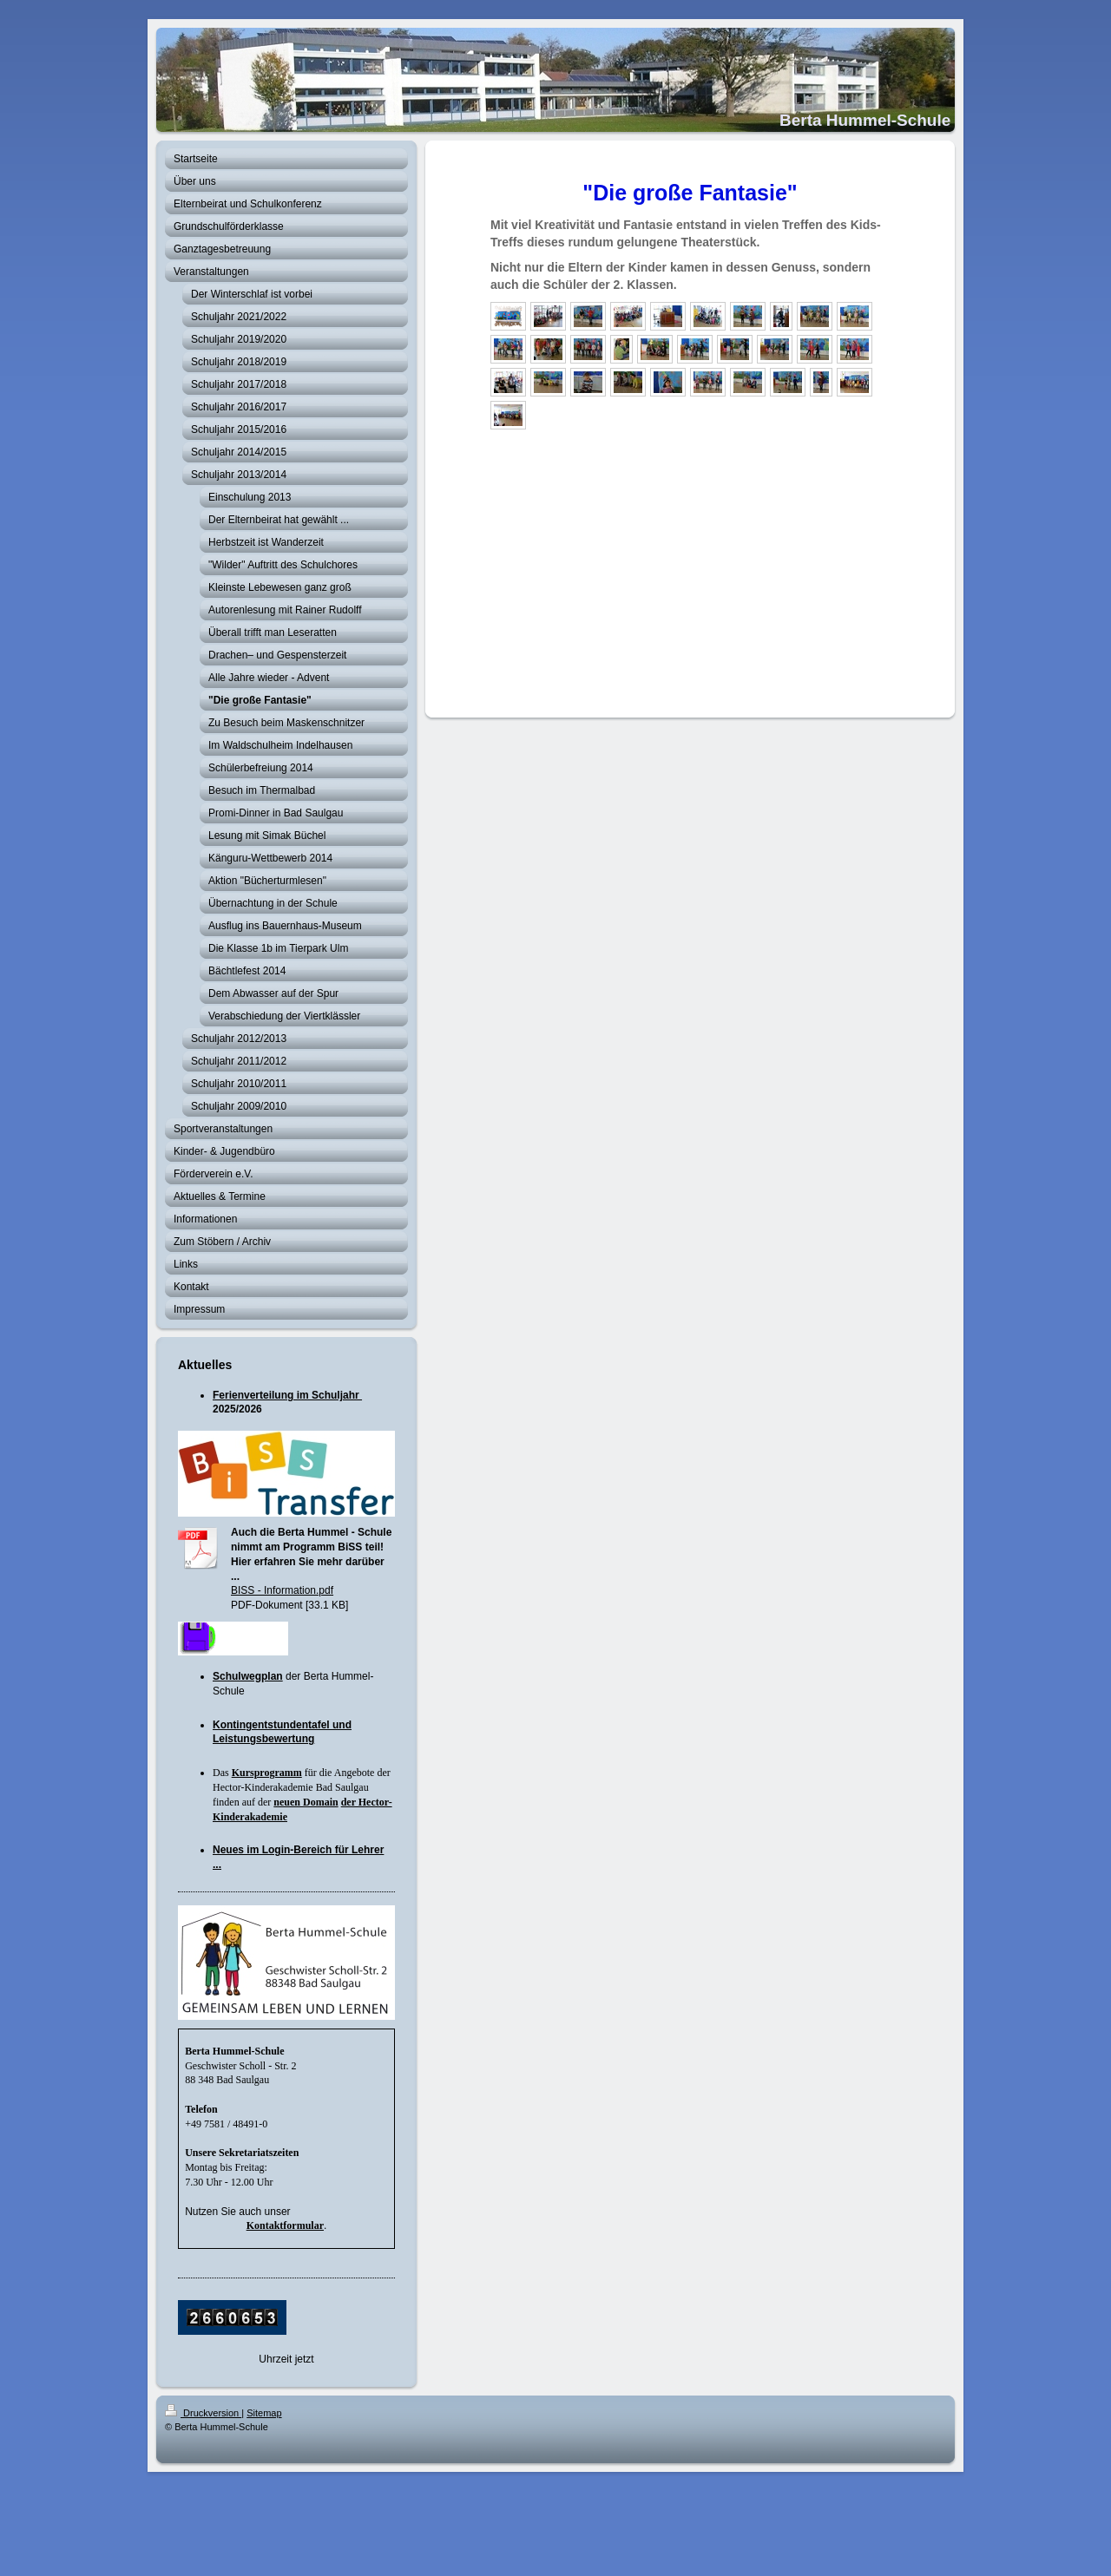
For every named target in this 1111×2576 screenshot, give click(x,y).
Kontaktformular (285, 2225)
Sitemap (264, 2413)
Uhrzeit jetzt (286, 2359)
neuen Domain (305, 1802)
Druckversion (203, 2413)
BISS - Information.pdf (282, 1590)
